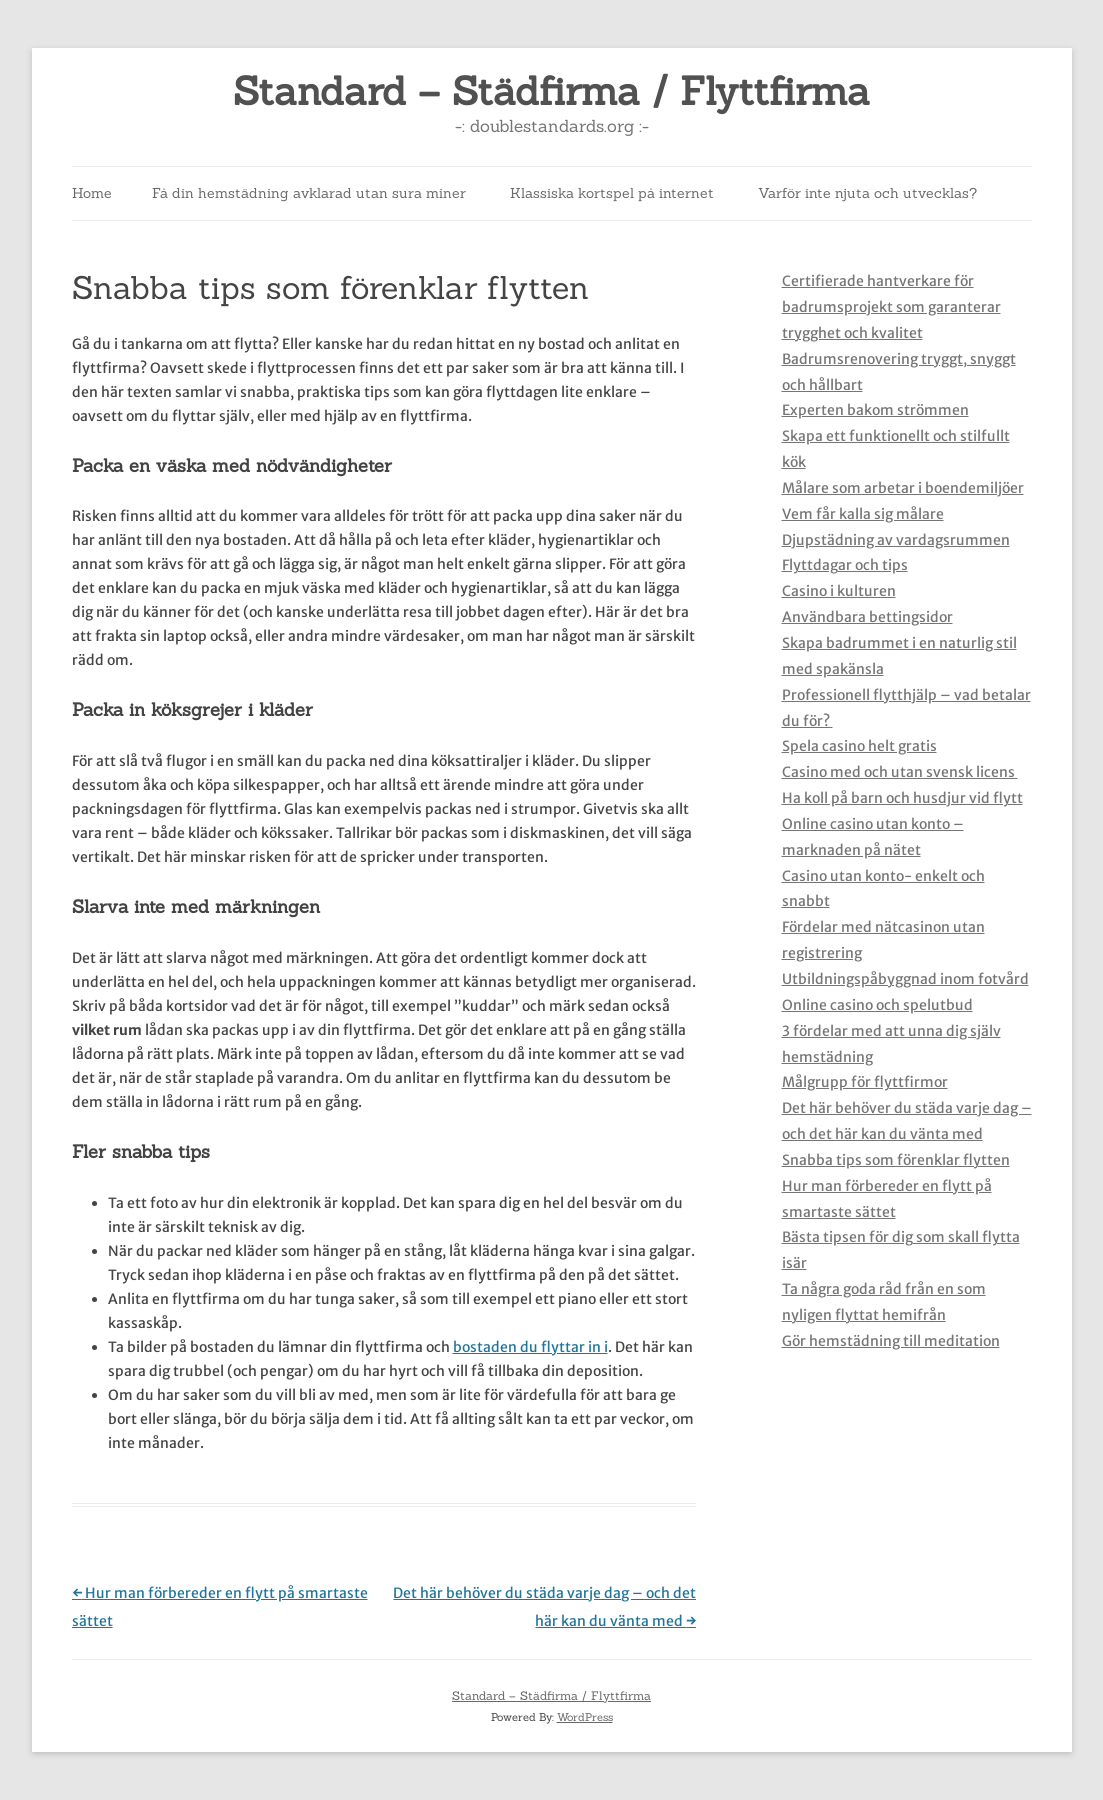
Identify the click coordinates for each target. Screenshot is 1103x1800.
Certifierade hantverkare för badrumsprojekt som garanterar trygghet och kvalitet (891, 307)
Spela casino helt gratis (859, 746)
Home (92, 193)
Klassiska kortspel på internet (612, 193)
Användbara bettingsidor (867, 617)
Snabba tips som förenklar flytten (896, 1160)
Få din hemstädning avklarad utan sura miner (309, 193)
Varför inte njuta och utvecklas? (867, 193)
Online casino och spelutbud (877, 1005)
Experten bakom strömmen (875, 410)
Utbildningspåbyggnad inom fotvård (905, 979)
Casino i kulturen (839, 591)
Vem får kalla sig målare (863, 514)
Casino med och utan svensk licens (900, 772)
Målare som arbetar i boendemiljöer (903, 488)
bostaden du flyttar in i (530, 1347)
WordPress (585, 1717)
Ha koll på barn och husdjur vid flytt (902, 798)
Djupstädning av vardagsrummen (896, 540)
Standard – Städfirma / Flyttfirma (551, 91)
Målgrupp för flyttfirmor (865, 1082)
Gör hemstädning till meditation (891, 1341)
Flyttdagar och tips (845, 565)
